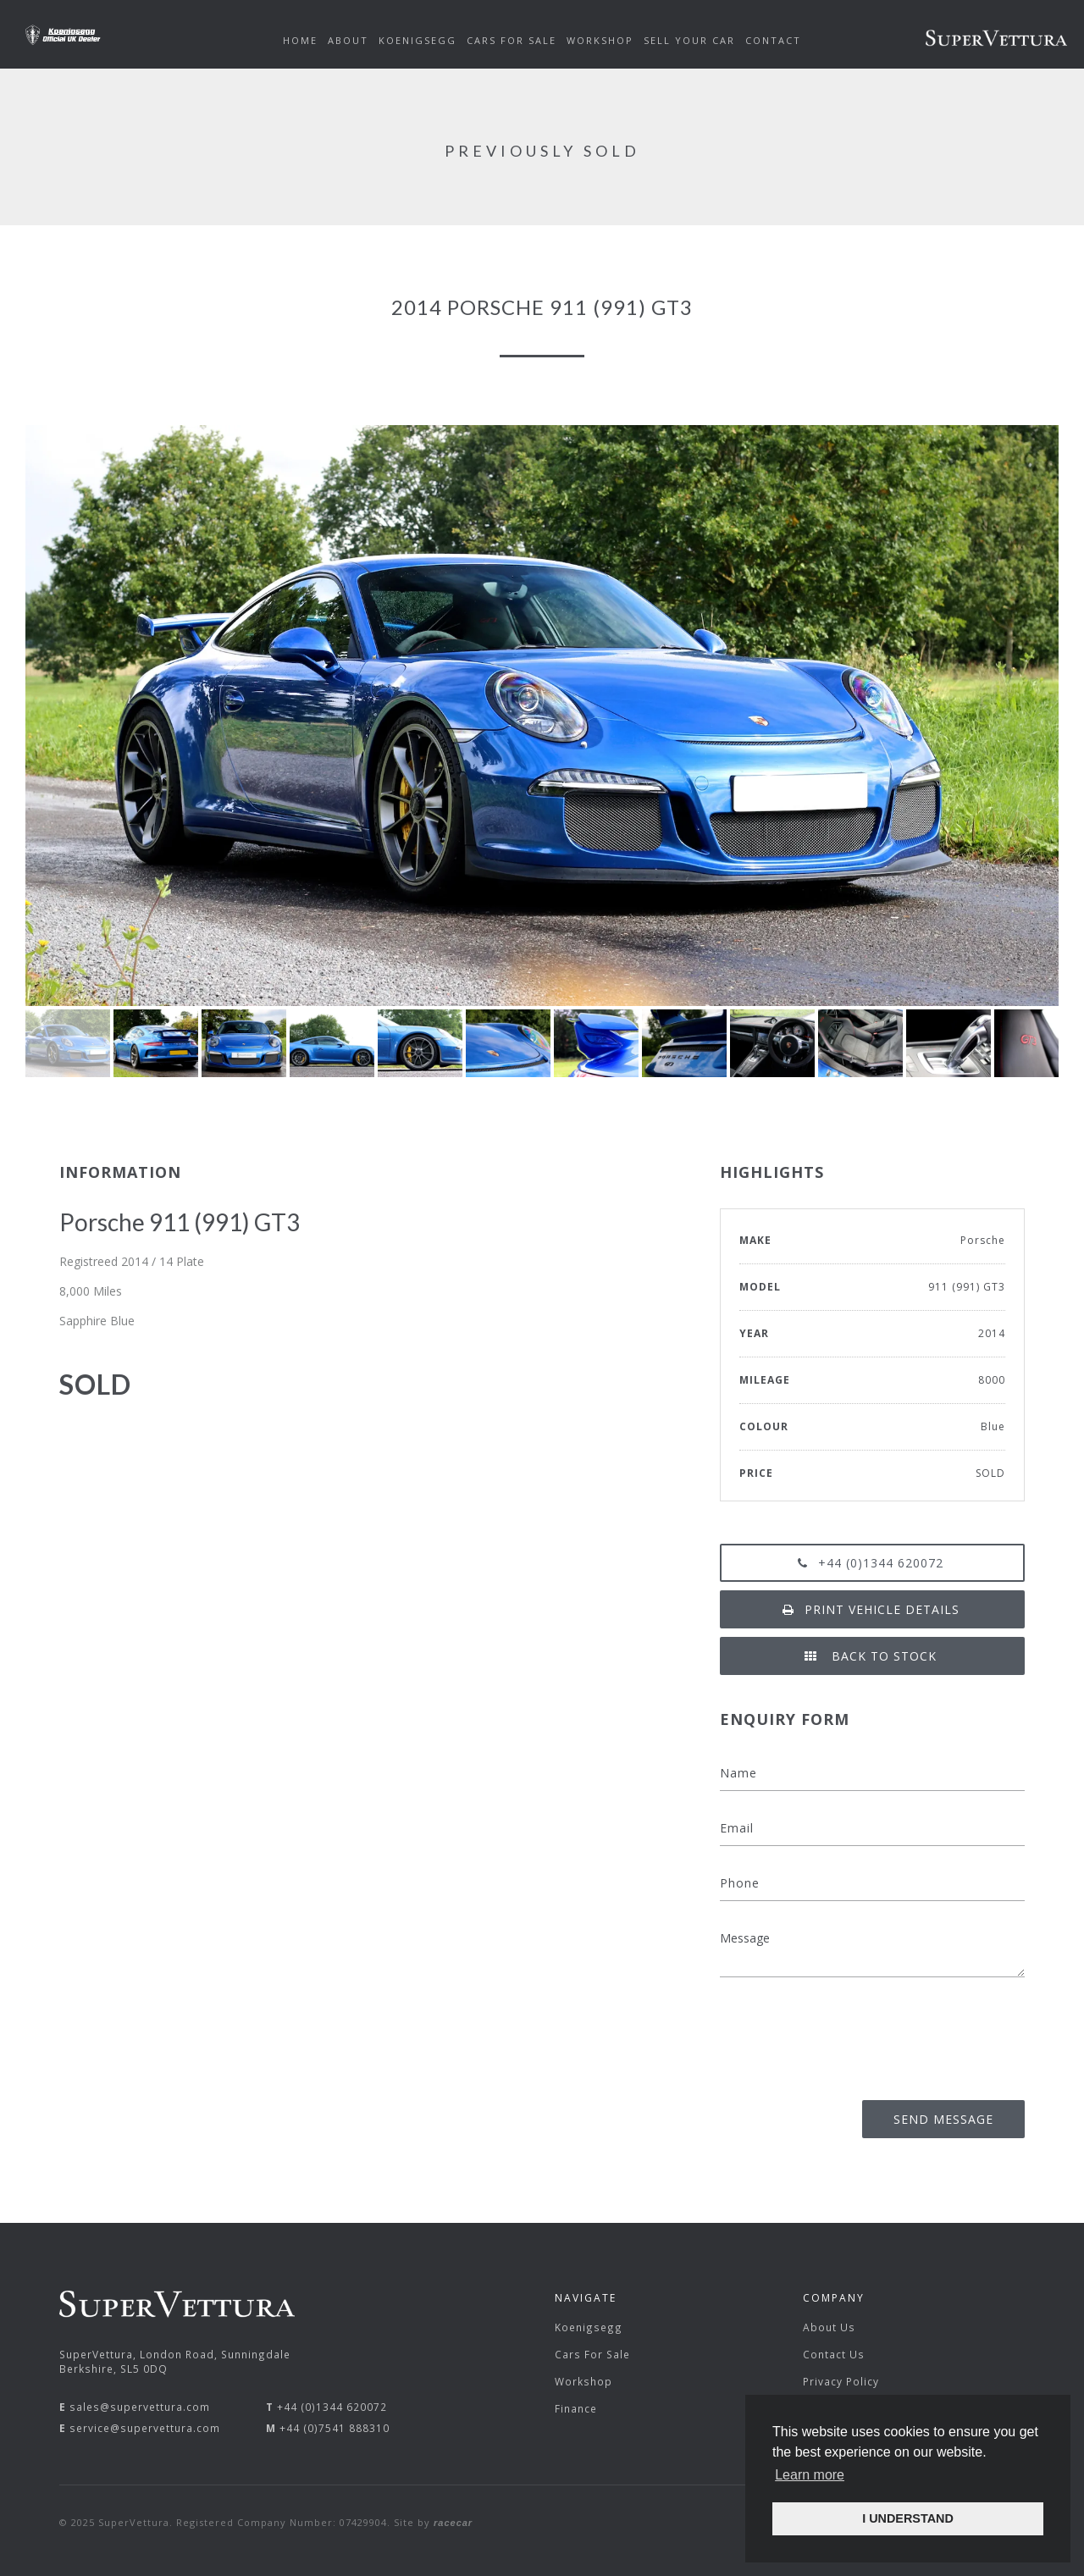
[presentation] (896, 2033)
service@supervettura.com (144, 2428)
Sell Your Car (689, 40)
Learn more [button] (809, 2475)
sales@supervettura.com (139, 2406)
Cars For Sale (592, 2354)
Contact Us (834, 2354)
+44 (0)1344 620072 (872, 1563)
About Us (829, 2327)
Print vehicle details (873, 1609)
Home (300, 40)
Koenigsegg (588, 2327)
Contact (773, 40)
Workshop (583, 2381)
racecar (453, 2523)
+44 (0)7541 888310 (334, 2428)
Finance (576, 2408)
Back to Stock (872, 1656)
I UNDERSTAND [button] (908, 2518)
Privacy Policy (841, 2381)
